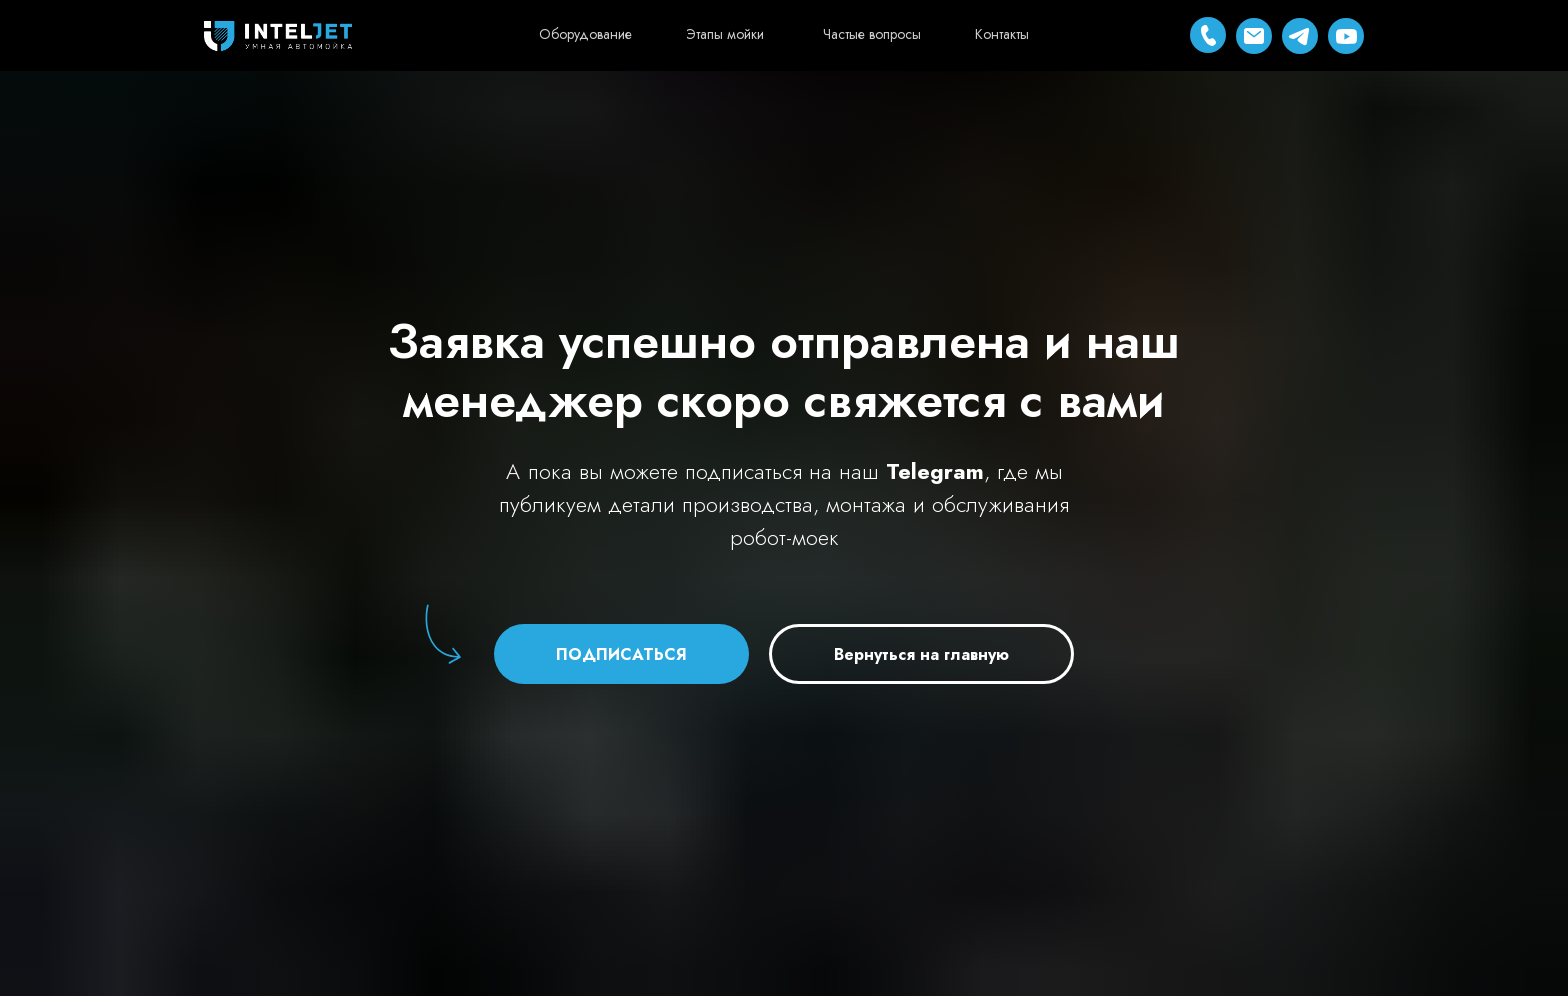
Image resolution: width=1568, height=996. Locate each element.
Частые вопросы (872, 34)
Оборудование (585, 34)
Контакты (1002, 34)
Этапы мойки (725, 34)
